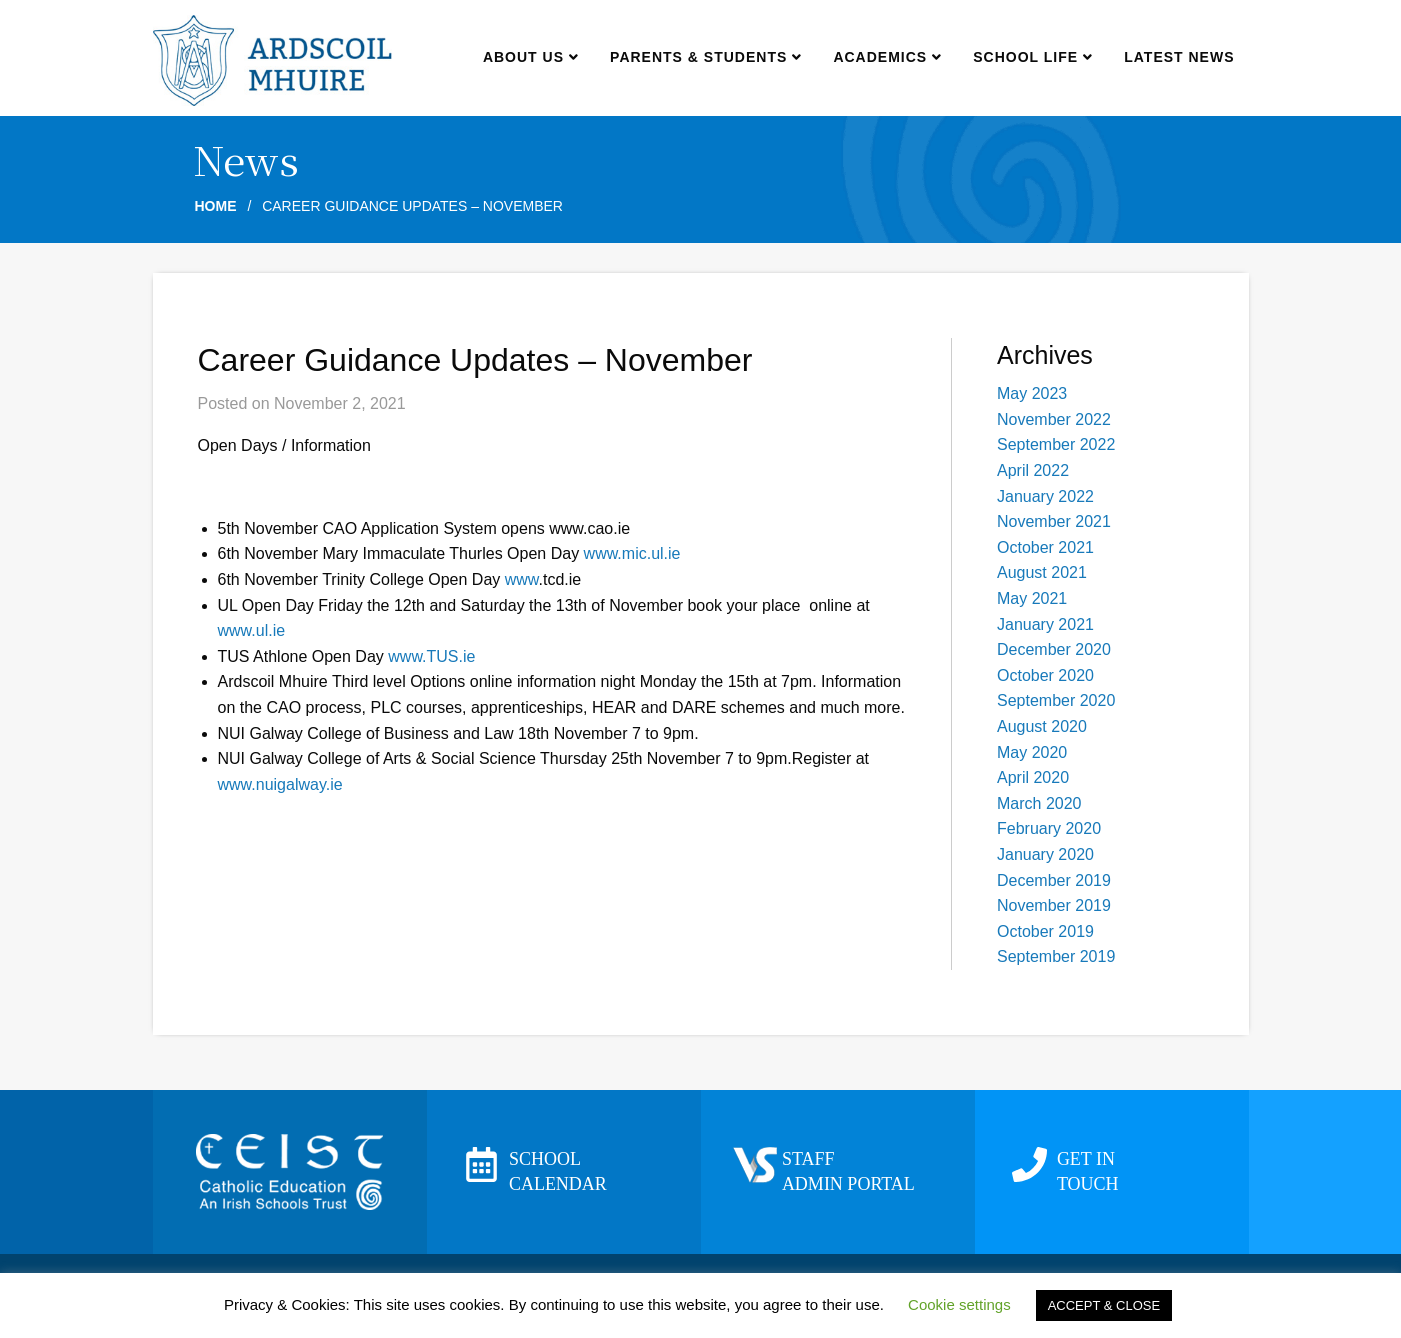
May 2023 (1032, 393)
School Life (1032, 57)
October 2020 (1045, 675)
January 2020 (1045, 854)
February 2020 (1049, 828)
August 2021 (1042, 572)
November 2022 (1054, 419)
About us (530, 57)
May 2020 (1032, 752)
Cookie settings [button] (959, 1304)
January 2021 (1045, 624)
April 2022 (1033, 470)
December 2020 (1054, 649)
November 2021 (1054, 521)
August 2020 (1042, 726)
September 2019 (1056, 956)
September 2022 (1056, 444)
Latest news (1179, 57)
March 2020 (1039, 803)
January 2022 (1045, 496)
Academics (886, 57)
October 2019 (1045, 931)
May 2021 (1032, 598)
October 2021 (1045, 547)
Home (216, 206)
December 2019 (1054, 880)
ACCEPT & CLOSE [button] (1104, 1305)
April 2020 (1033, 777)
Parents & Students (705, 57)
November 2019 (1054, 905)
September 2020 (1056, 700)
